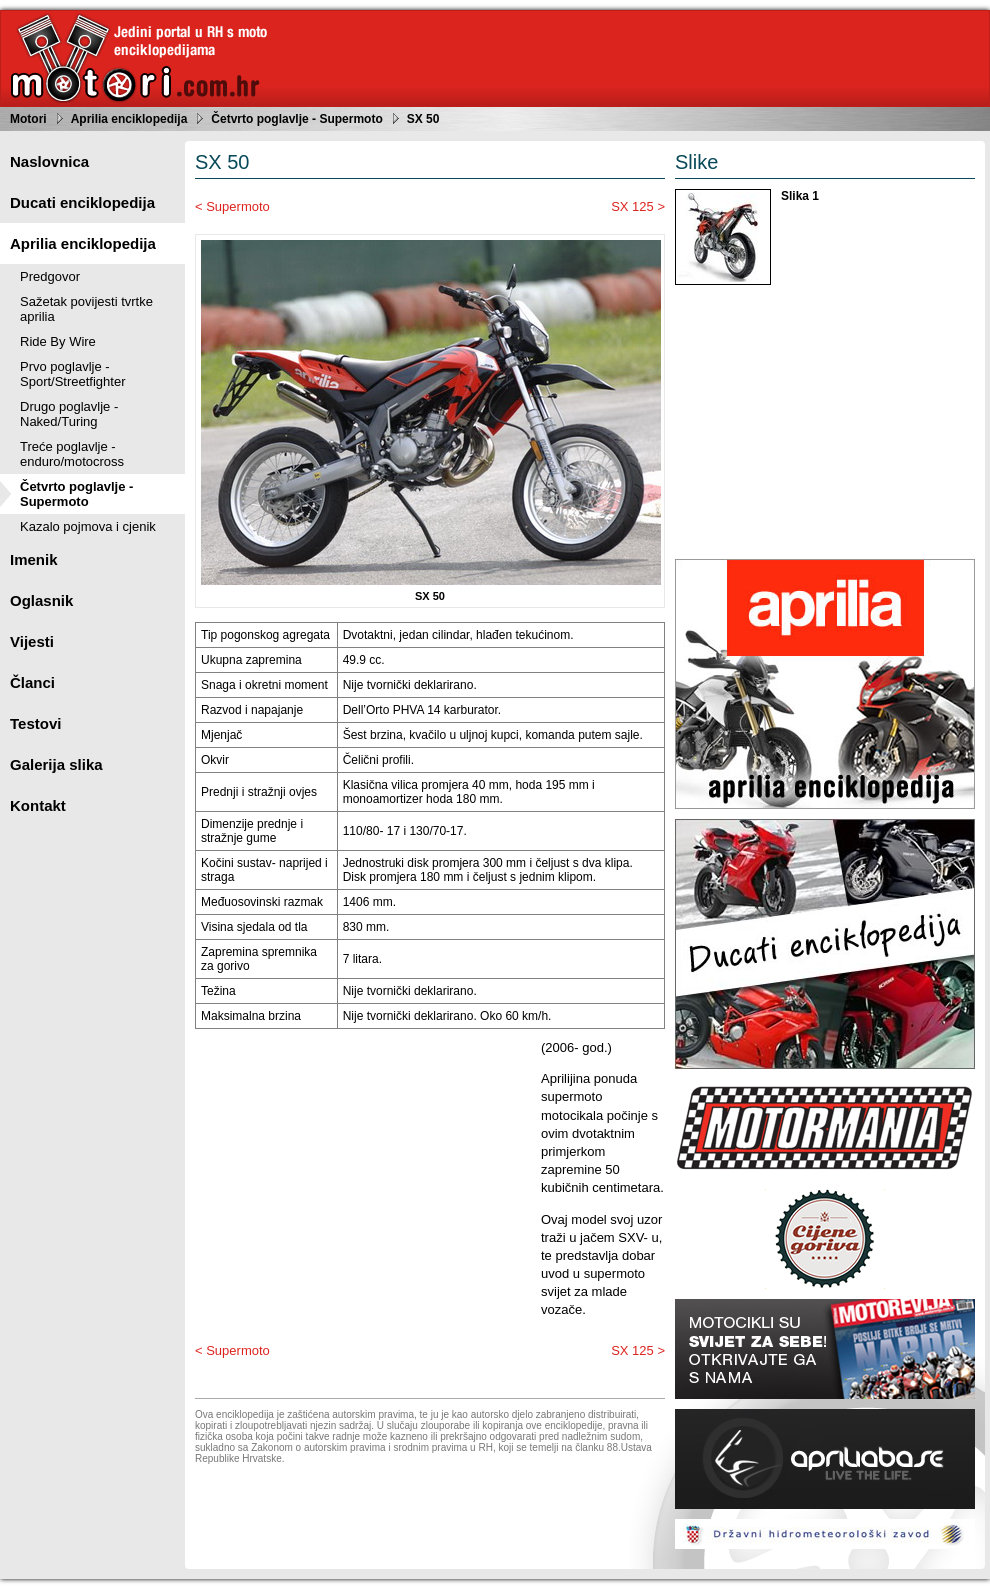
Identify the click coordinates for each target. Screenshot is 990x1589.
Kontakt (38, 805)
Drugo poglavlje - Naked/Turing (69, 414)
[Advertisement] (363, 1179)
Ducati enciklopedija (82, 202)
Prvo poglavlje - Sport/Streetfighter (73, 374)
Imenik (34, 559)
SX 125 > (638, 206)
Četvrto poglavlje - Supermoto (296, 119)
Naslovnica (49, 161)
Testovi (35, 723)
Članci (32, 682)
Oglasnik (41, 600)
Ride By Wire (58, 341)
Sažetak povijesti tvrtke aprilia (86, 309)
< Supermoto (232, 206)
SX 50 (423, 119)
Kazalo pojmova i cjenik (88, 526)
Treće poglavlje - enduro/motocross (72, 454)
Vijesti (32, 641)
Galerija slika (56, 764)
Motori (28, 119)
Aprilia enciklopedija (129, 119)
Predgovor (50, 276)
